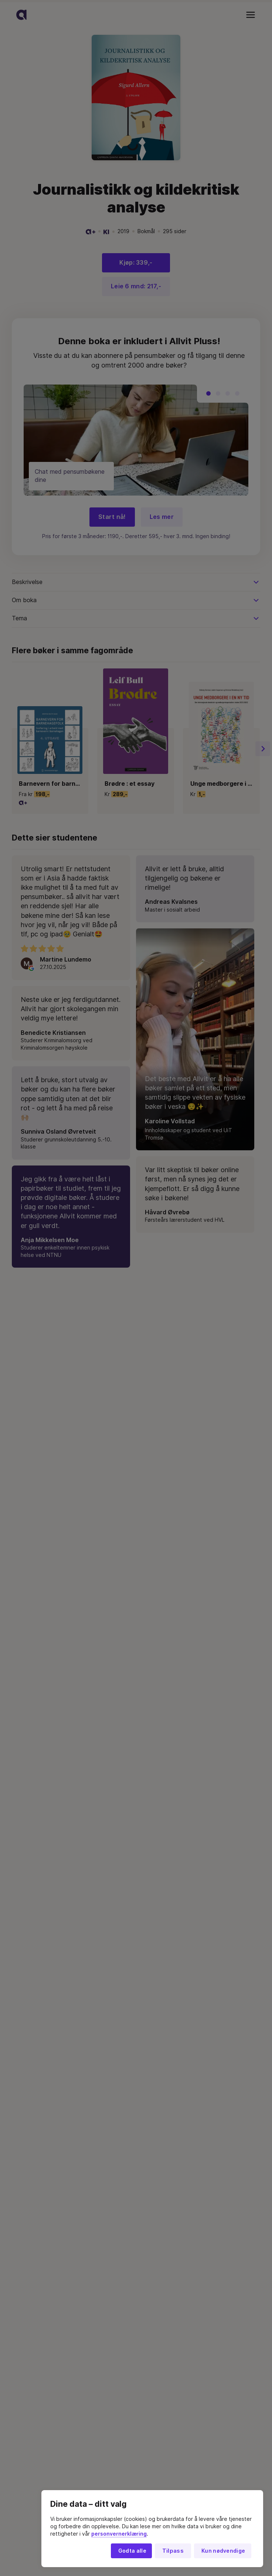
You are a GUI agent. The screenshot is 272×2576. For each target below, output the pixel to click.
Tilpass (173, 2551)
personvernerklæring (119, 2534)
